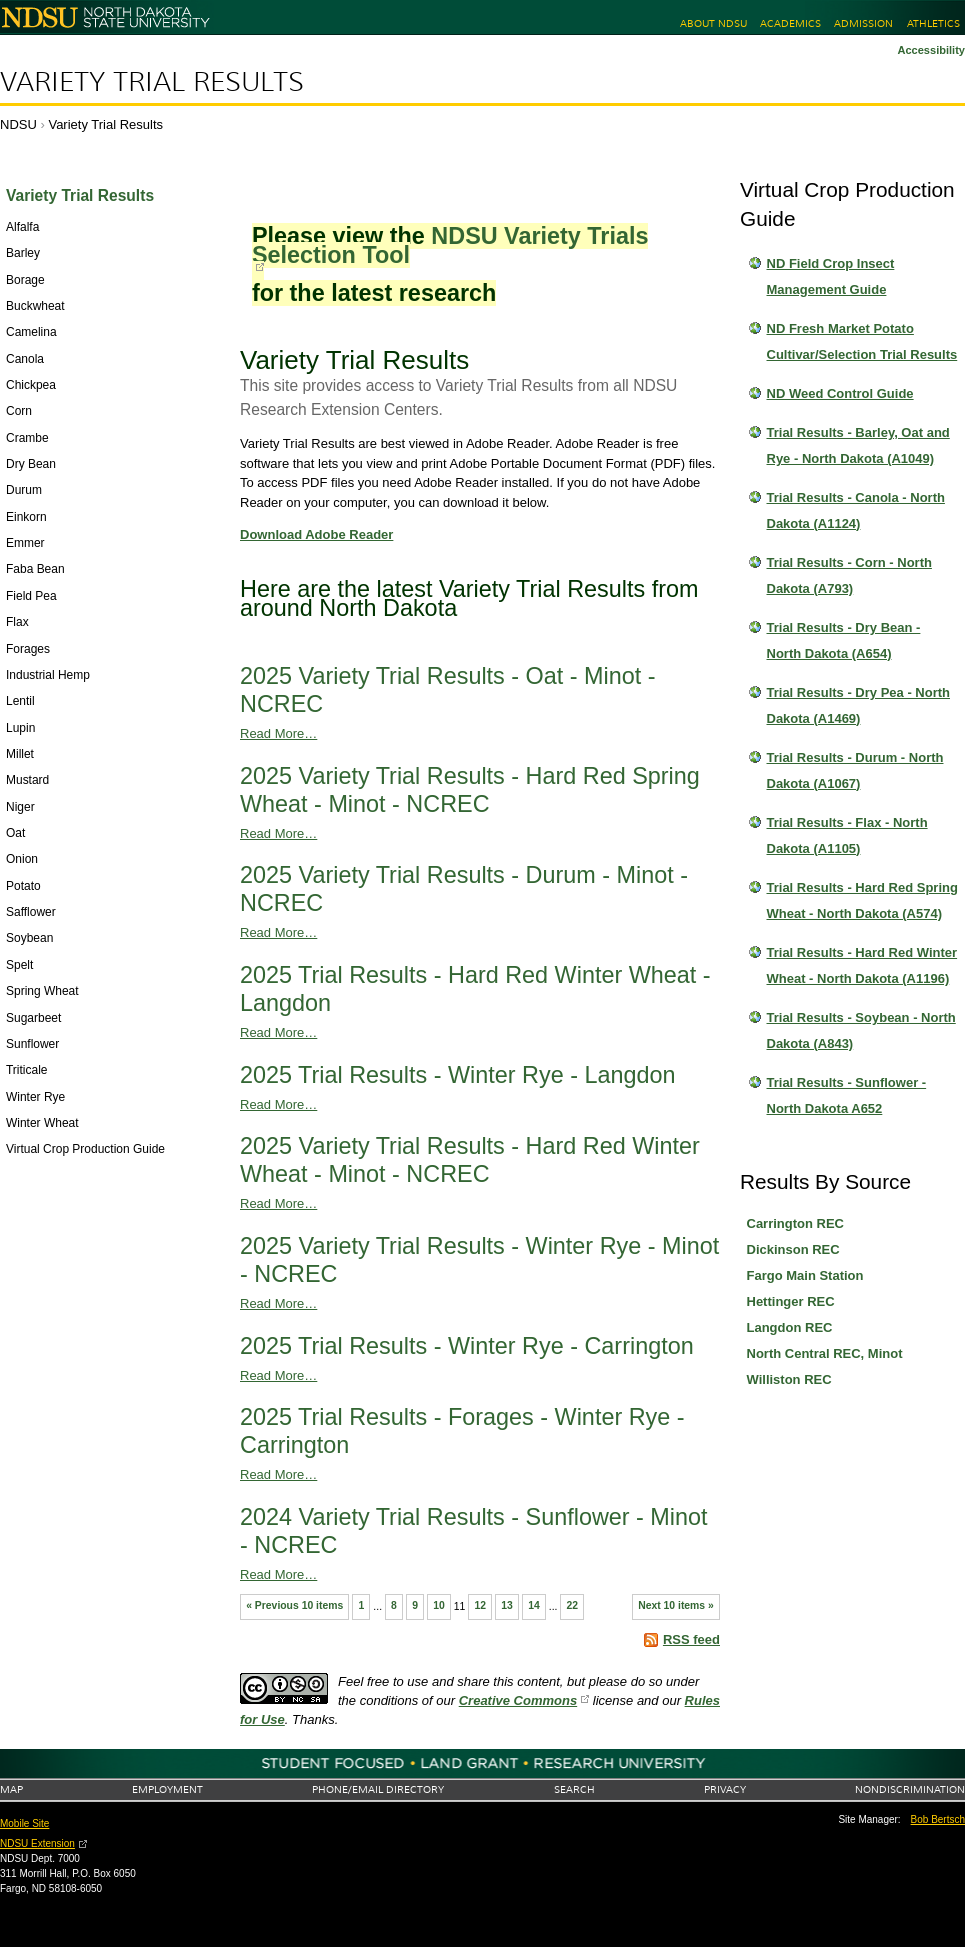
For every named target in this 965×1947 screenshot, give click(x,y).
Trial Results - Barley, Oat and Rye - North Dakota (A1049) (858, 445)
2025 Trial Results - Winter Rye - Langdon (458, 1075)
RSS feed (691, 1639)
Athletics (933, 23)
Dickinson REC (793, 1249)
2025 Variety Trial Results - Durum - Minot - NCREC (464, 889)
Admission (863, 23)
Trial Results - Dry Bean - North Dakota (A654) (844, 640)
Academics (790, 23)
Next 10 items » (676, 1605)
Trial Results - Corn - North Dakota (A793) (849, 575)
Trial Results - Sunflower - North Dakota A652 (847, 1095)
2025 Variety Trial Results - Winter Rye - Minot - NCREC (479, 1260)
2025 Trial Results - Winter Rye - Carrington (467, 1346)
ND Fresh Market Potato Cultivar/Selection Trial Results (862, 341)
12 (480, 1605)
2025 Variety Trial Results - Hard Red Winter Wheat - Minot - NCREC (470, 1160)
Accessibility (931, 50)
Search (574, 1789)
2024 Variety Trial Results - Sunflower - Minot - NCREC (474, 1531)
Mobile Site (24, 1823)
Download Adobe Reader (316, 534)
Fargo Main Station (805, 1275)
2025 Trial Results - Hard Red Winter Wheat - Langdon (475, 989)
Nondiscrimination (910, 1789)
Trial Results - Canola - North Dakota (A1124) (856, 510)
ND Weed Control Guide (840, 393)
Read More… (278, 733)
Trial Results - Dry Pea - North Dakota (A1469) (859, 705)
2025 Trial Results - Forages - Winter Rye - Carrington (462, 1431)
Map (11, 1789)
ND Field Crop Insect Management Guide (831, 276)
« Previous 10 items (294, 1605)
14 (534, 1605)
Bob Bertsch (938, 1819)
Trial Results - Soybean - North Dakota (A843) (861, 1030)
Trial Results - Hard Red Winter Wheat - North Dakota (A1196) (862, 965)
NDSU (18, 124)
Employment (167, 1789)
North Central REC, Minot (825, 1353)
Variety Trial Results (152, 82)
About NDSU (713, 23)
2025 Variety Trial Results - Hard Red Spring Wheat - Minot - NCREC (470, 790)
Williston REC (789, 1379)
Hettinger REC (791, 1301)
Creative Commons (518, 1700)
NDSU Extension (37, 1843)
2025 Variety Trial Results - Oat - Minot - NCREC (448, 690)
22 (573, 1605)
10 (439, 1605)
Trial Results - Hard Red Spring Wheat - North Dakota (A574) (862, 900)
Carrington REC (796, 1223)
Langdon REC (790, 1327)
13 (507, 1605)
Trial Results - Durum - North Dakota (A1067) (855, 770)
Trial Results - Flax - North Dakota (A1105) (847, 835)
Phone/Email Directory (378, 1789)
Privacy (725, 1789)
